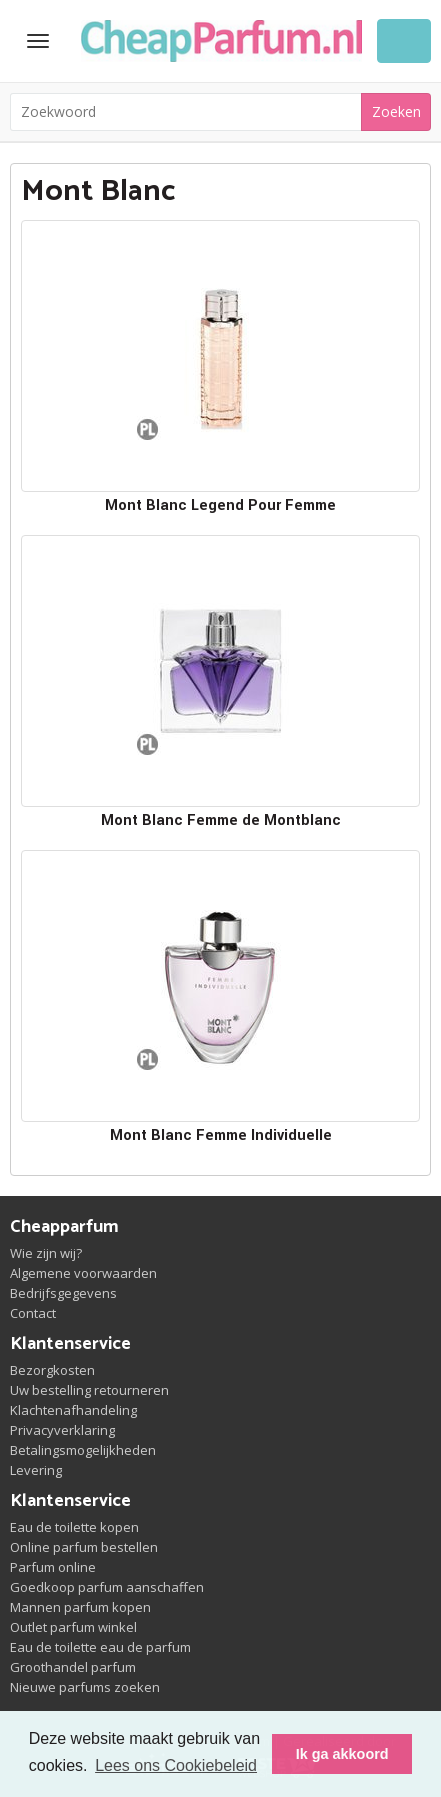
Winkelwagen (404, 41)
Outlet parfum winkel (73, 1627)
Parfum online (53, 1567)
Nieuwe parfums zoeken (85, 1687)
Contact (33, 1313)
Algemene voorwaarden (83, 1273)
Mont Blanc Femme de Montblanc (221, 820)
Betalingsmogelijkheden (83, 1450)
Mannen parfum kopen (80, 1607)
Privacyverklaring (62, 1430)
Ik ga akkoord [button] (342, 1754)
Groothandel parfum (73, 1667)
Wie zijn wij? (46, 1253)
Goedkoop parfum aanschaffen (107, 1587)
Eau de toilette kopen (74, 1527)
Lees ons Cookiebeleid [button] (176, 1765)
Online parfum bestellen (84, 1547)
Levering (36, 1470)
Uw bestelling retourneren (89, 1390)
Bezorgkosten (52, 1370)
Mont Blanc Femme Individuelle (221, 1135)
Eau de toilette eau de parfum (100, 1647)
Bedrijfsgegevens (63, 1293)
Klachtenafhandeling (73, 1410)
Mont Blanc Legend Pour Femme (220, 505)
